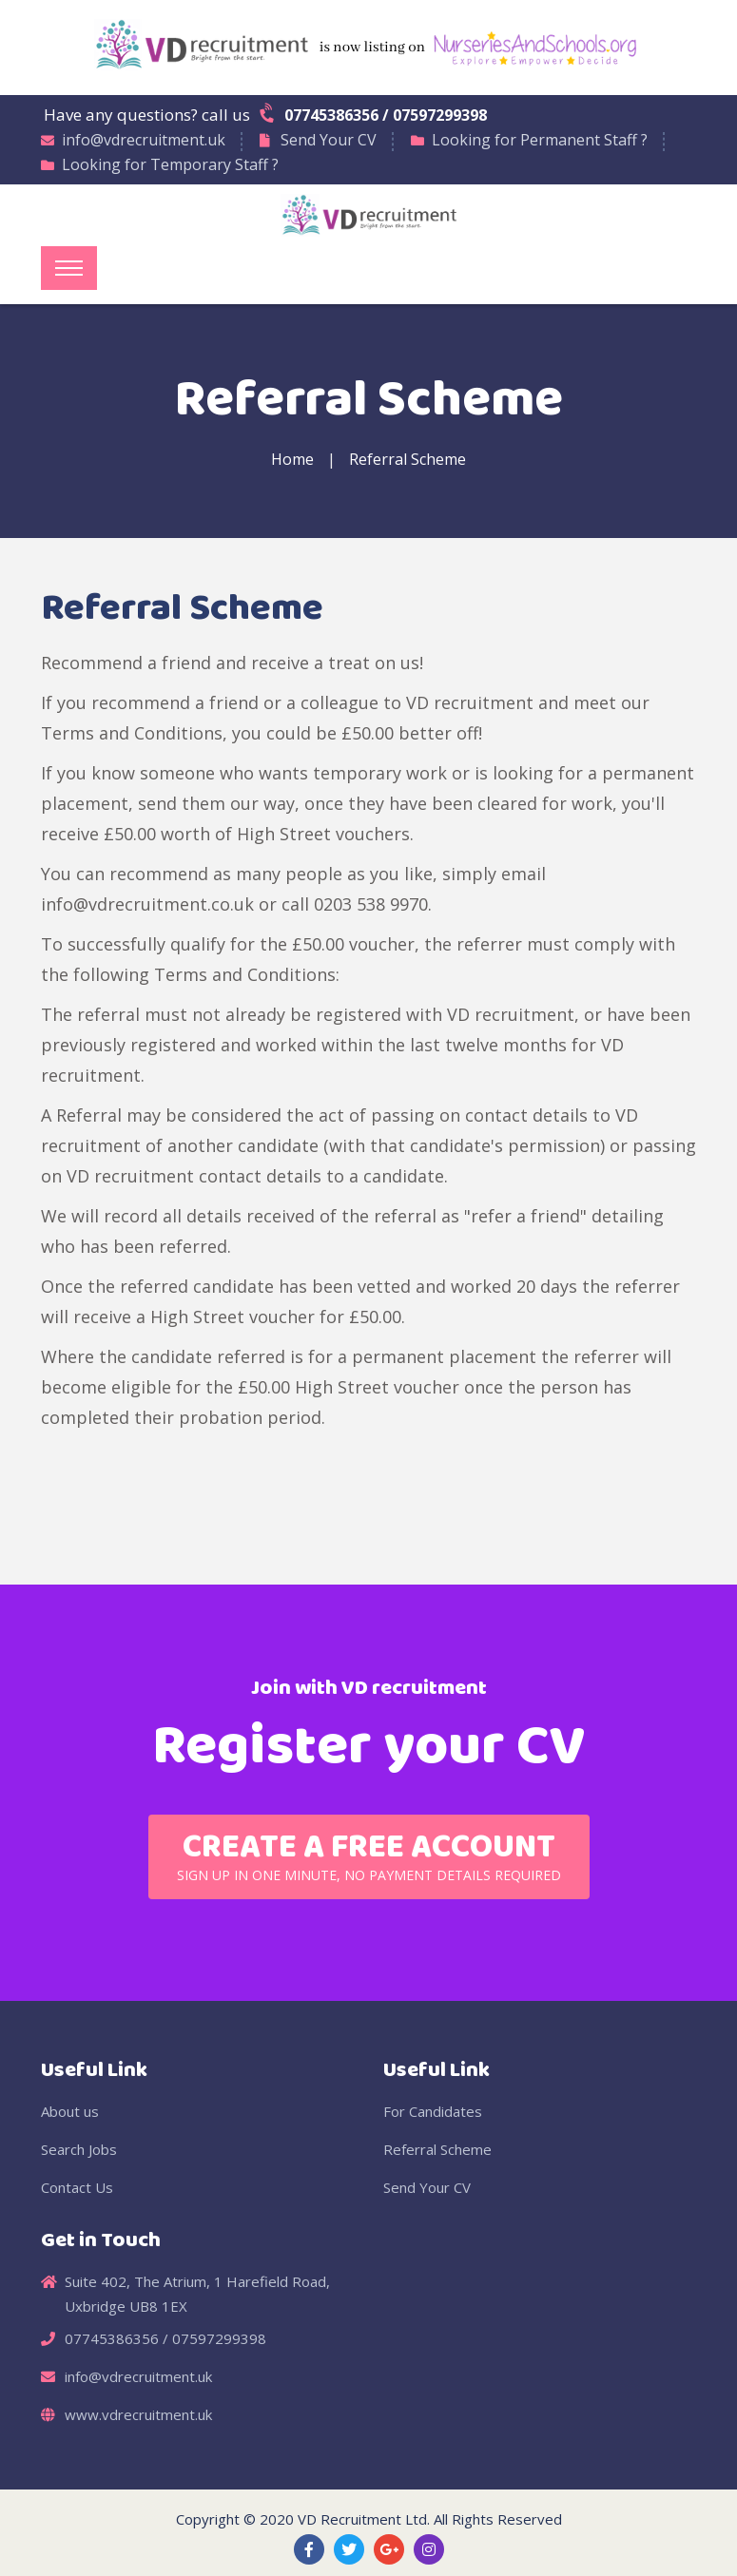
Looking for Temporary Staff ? (170, 164)
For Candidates (432, 2111)
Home (292, 459)
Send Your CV (329, 139)
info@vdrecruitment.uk (143, 139)
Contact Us (77, 2187)
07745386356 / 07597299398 (374, 114)
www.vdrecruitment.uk (138, 2414)
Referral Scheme (407, 459)
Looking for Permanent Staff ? (540, 139)
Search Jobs (79, 2149)
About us (70, 2111)
